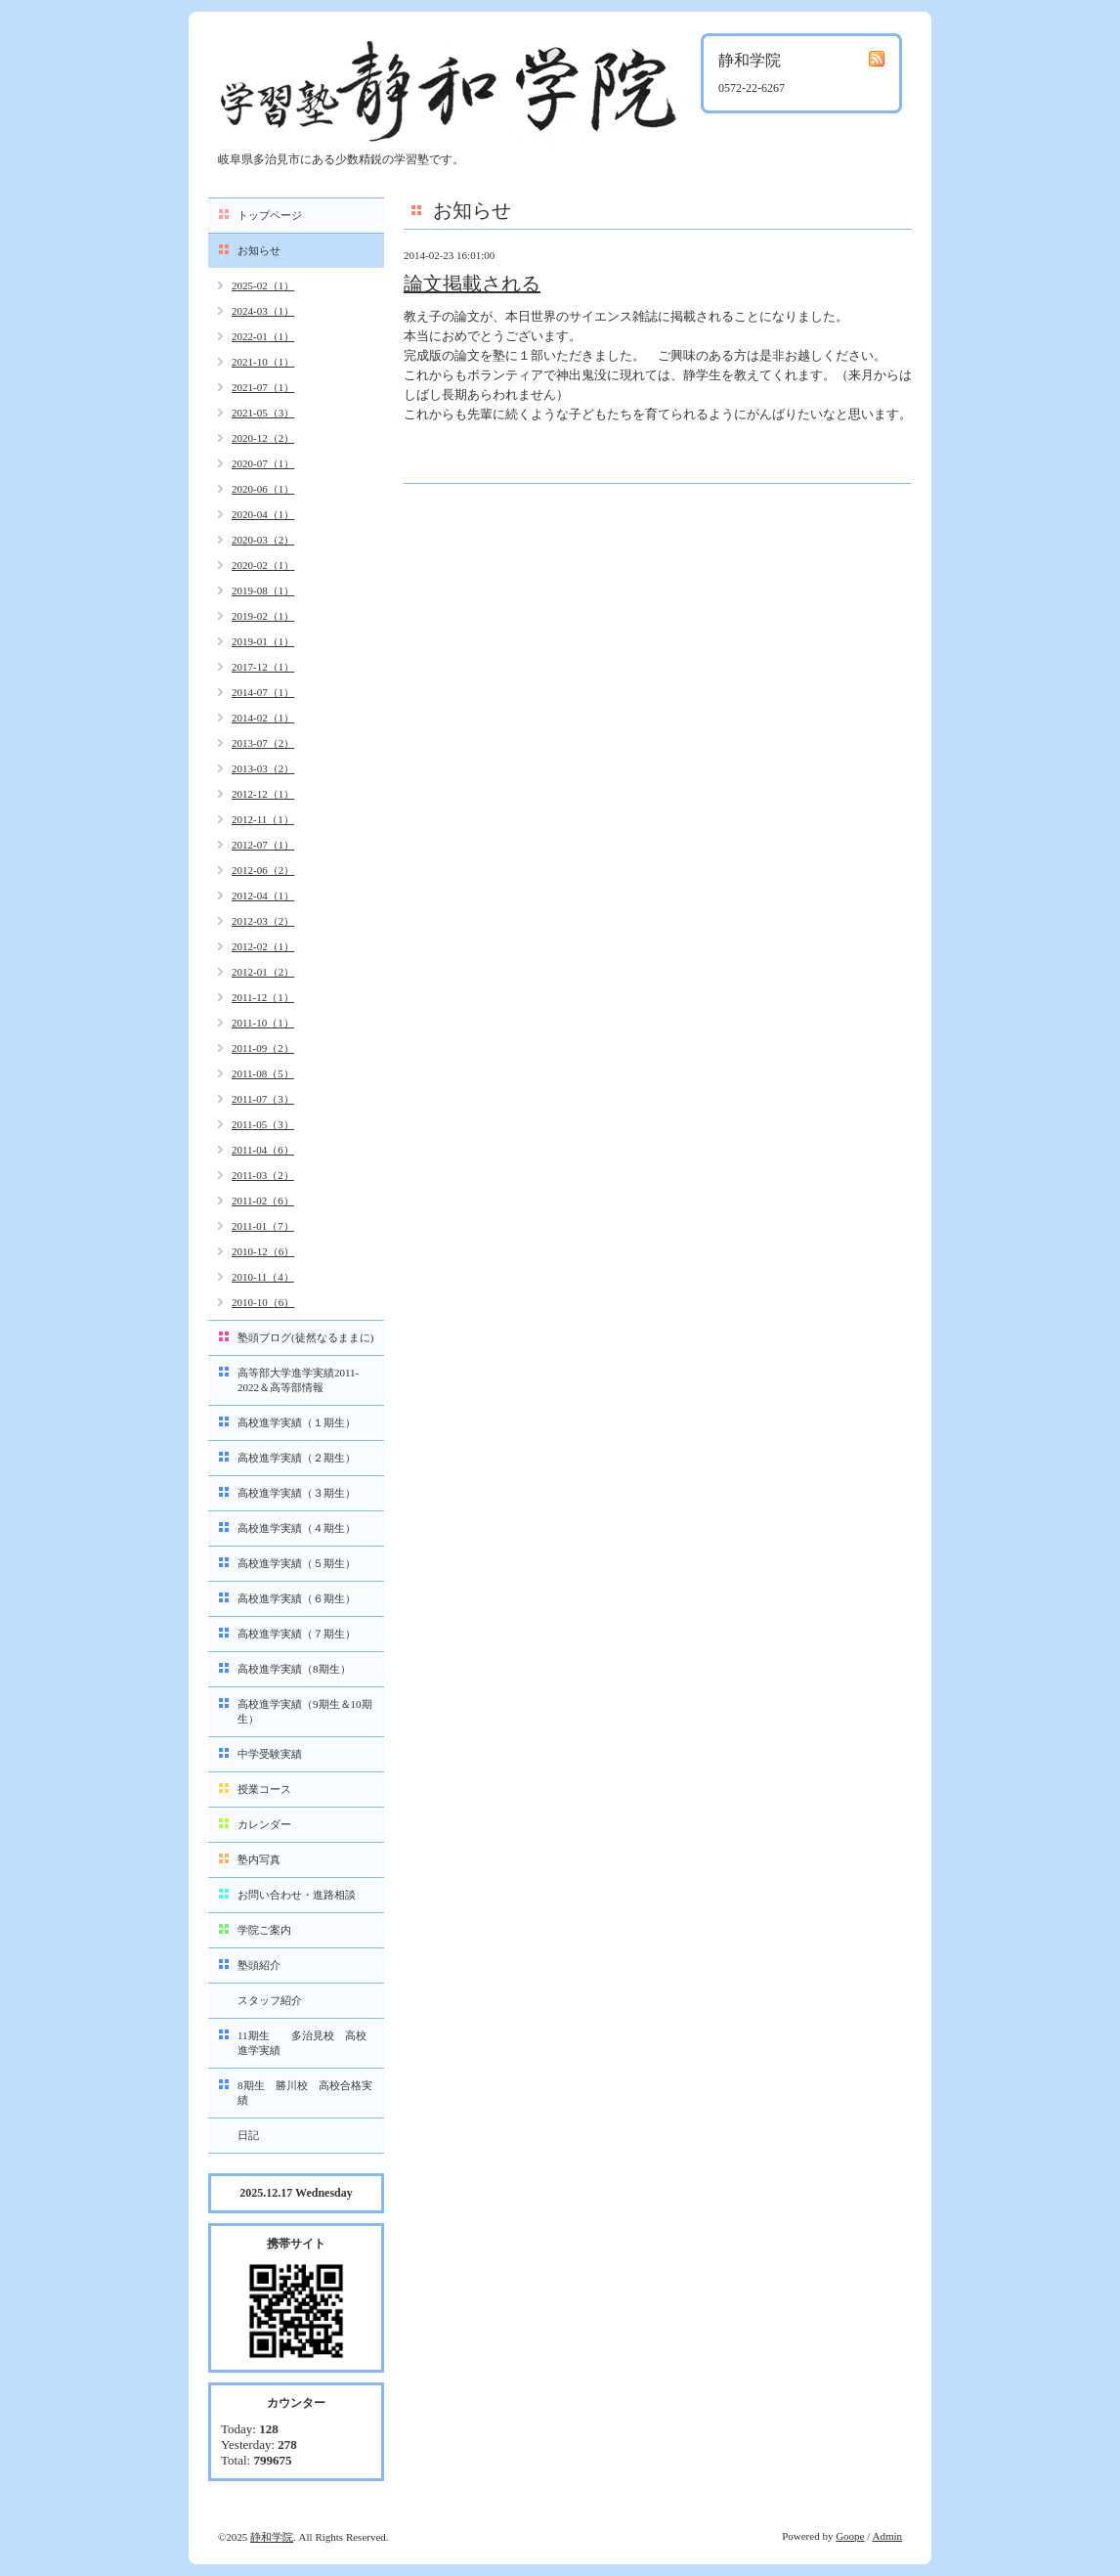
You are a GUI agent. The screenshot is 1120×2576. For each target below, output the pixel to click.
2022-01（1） (263, 336)
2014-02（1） (263, 717)
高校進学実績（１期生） (296, 1422)
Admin (887, 2536)
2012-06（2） (263, 870)
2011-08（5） (263, 1073)
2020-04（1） (263, 514)
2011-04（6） (263, 1150)
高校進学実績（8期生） (294, 1669)
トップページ (269, 215)
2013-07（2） (263, 743)
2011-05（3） (263, 1124)
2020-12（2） (263, 438)
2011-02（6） (263, 1200)
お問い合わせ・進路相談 (296, 1894)
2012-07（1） (263, 845)
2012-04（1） (263, 895)
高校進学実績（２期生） (296, 1457)
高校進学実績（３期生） (296, 1493)
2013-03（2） (263, 768)
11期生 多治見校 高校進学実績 (301, 2043)
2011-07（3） (263, 1099)
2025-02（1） (263, 285)
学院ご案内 (264, 1930)
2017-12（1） (263, 667)
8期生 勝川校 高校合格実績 (304, 2092)
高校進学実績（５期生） (296, 1563)
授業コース (264, 1789)
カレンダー (264, 1824)
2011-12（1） (263, 997)
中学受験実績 (269, 1754)
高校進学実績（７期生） (296, 1633)
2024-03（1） (263, 311)
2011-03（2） (263, 1175)
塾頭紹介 (258, 1965)
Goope (850, 2536)
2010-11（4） (263, 1277)
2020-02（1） (263, 565)
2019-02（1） (263, 616)
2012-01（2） (263, 972)
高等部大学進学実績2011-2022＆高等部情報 (298, 1380)
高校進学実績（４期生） (296, 1528)
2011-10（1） (263, 1022)
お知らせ (258, 250)
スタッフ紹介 (269, 2000)
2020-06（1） (263, 489)
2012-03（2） (263, 921)
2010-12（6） (263, 1251)
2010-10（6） (263, 1302)
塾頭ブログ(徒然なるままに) (305, 1337)
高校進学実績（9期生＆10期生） (304, 1711)
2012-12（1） (263, 794)
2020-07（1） (263, 463)
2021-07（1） (263, 387)
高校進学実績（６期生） (296, 1598)
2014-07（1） (263, 692)
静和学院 (271, 2537)
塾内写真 (258, 1859)
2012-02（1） (263, 946)
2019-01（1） (263, 641)
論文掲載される (472, 283)
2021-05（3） (263, 412)
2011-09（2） (263, 1048)
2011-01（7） (263, 1226)
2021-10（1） (263, 362)
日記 (248, 2135)
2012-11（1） (263, 819)
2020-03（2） (263, 540)
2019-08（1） (263, 590)
